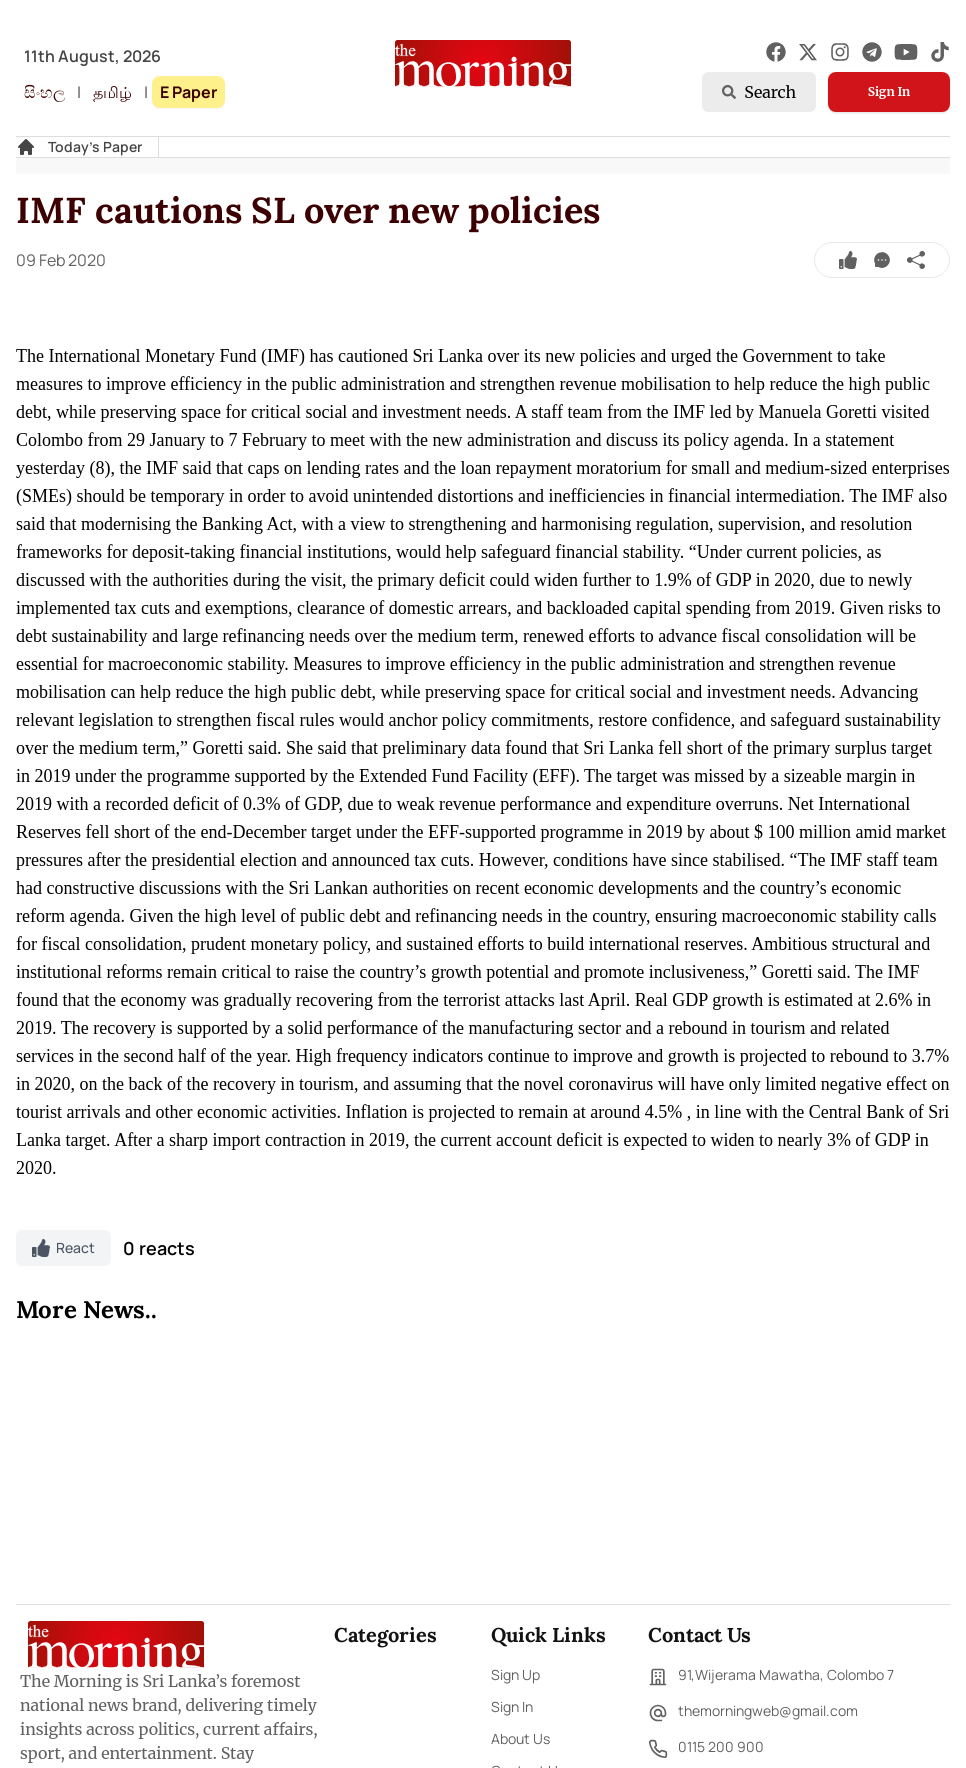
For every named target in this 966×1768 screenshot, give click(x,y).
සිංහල (44, 92)
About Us (520, 1738)
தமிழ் (112, 92)
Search (759, 92)
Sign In (889, 91)
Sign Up (515, 1674)
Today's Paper (95, 146)
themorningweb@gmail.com (753, 1713)
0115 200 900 (706, 1749)
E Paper (188, 92)
